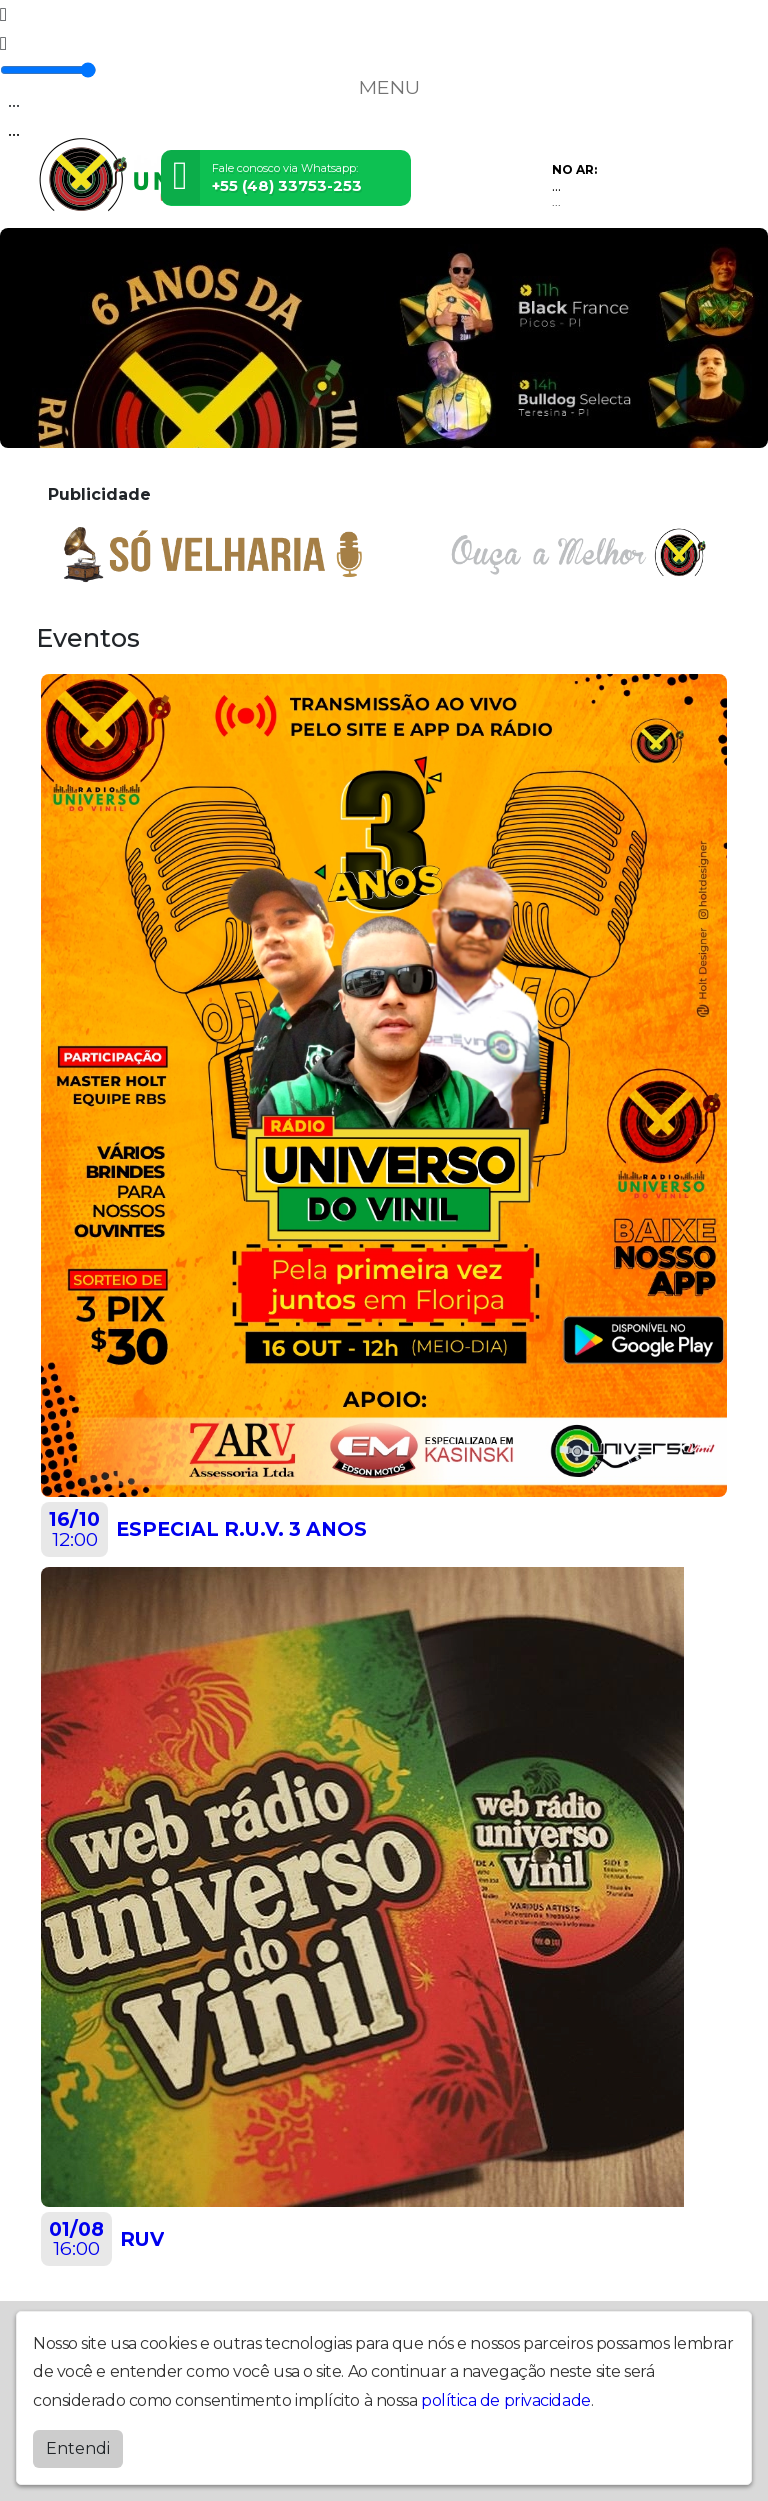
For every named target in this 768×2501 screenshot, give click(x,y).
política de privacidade (506, 2400)
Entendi (78, 2448)
